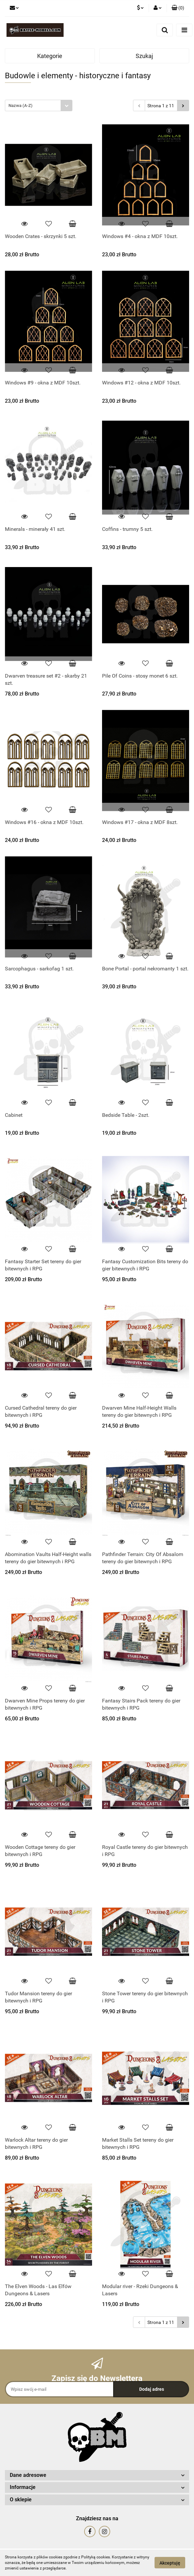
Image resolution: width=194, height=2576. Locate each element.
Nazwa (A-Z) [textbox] (20, 105)
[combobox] (38, 105)
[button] (178, 8)
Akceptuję (169, 2563)
